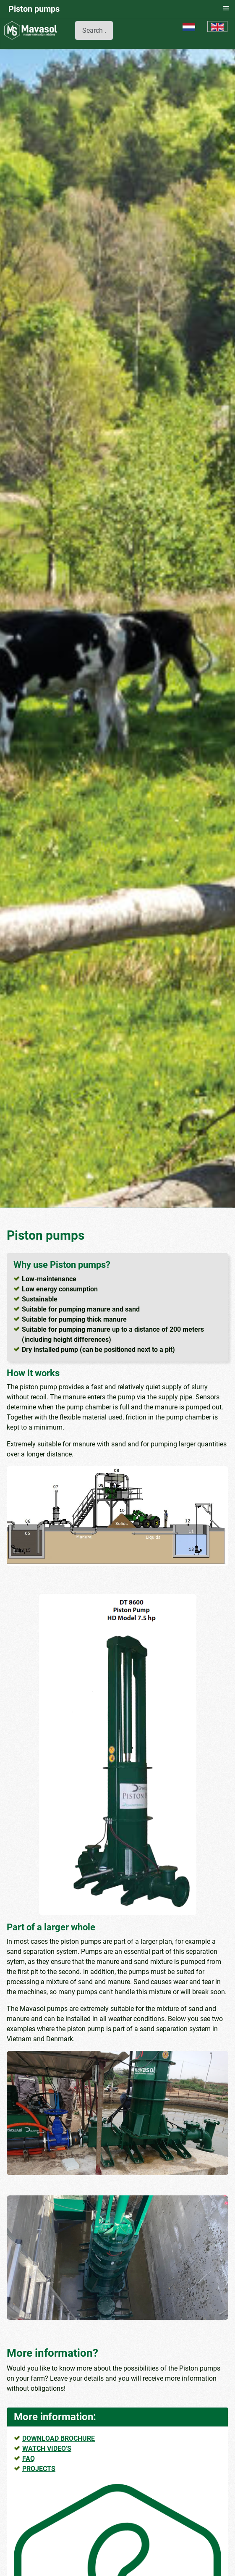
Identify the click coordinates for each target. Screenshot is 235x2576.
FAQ (28, 2459)
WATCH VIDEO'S (46, 2448)
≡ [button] (225, 8)
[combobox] (94, 30)
